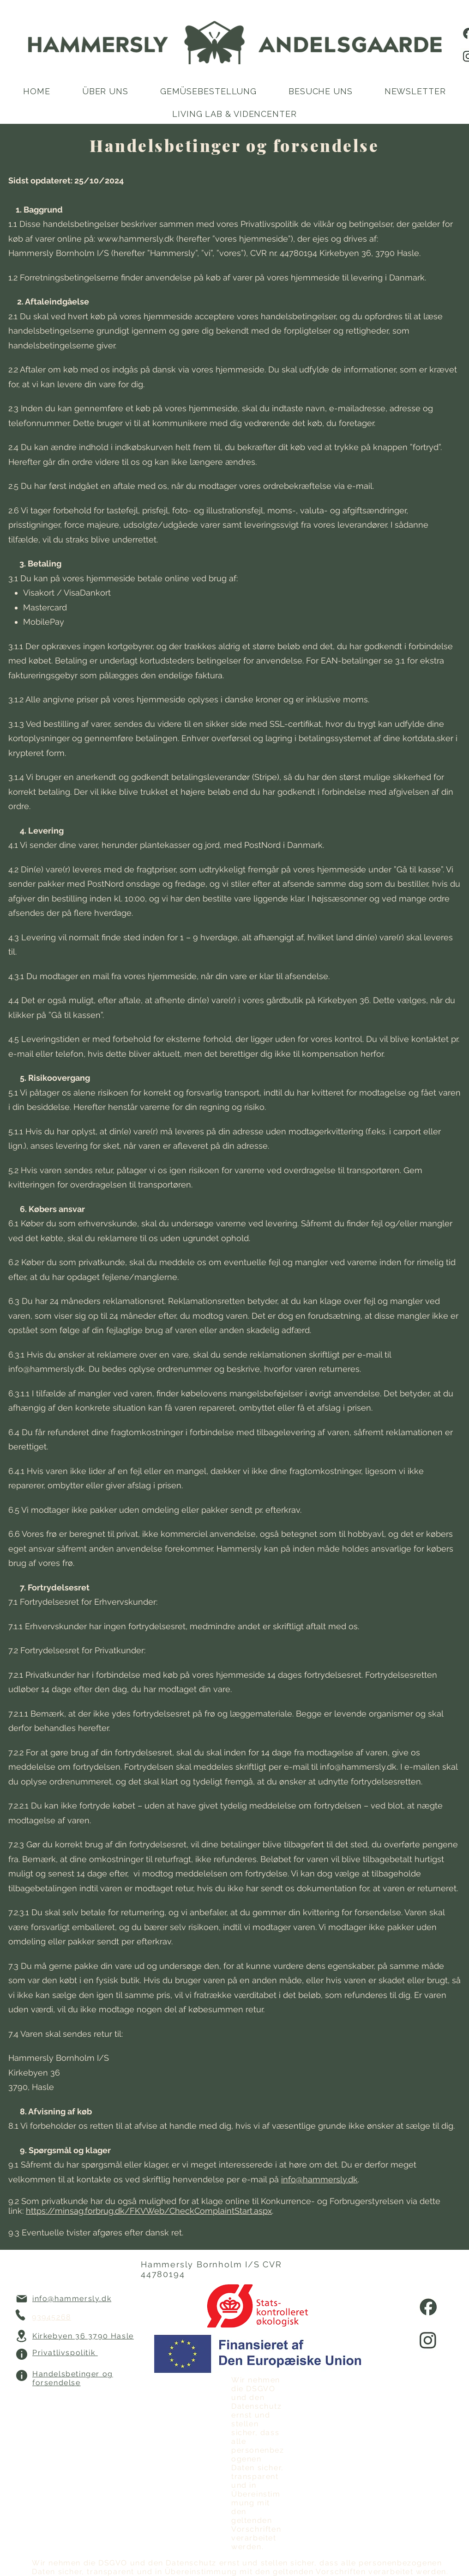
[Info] (21, 2354)
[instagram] (427, 2340)
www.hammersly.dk (135, 239)
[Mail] (21, 2298)
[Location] (21, 2336)
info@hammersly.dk (46, 1369)
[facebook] (427, 2306)
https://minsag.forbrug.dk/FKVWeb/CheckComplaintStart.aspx (149, 2211)
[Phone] (20, 2314)
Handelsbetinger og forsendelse (72, 2378)
